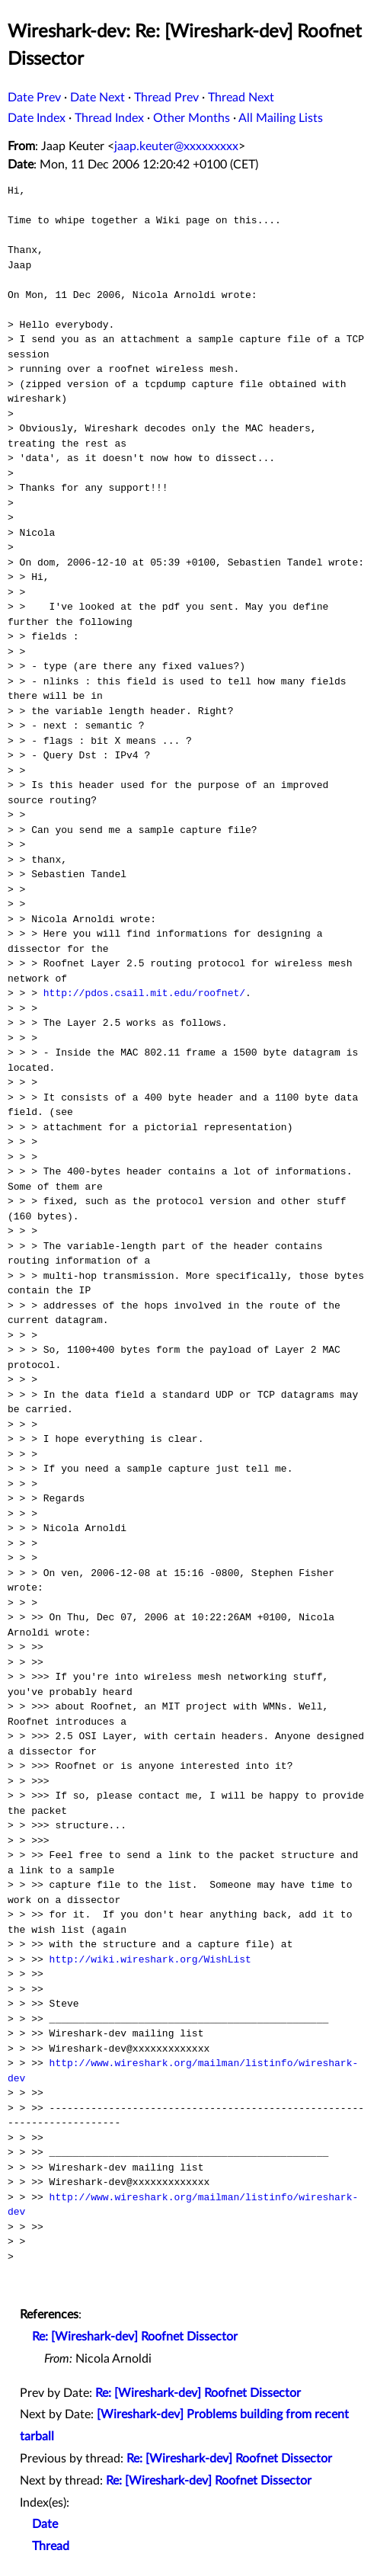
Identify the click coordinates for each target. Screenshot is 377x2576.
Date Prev (34, 97)
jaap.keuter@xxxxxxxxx (176, 146)
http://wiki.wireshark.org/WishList (150, 1959)
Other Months (191, 118)
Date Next (97, 97)
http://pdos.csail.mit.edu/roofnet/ (144, 993)
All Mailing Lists (280, 118)
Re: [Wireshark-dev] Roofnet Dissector (135, 2337)
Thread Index (109, 118)
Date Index (36, 118)
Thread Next (241, 97)
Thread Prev (166, 97)
